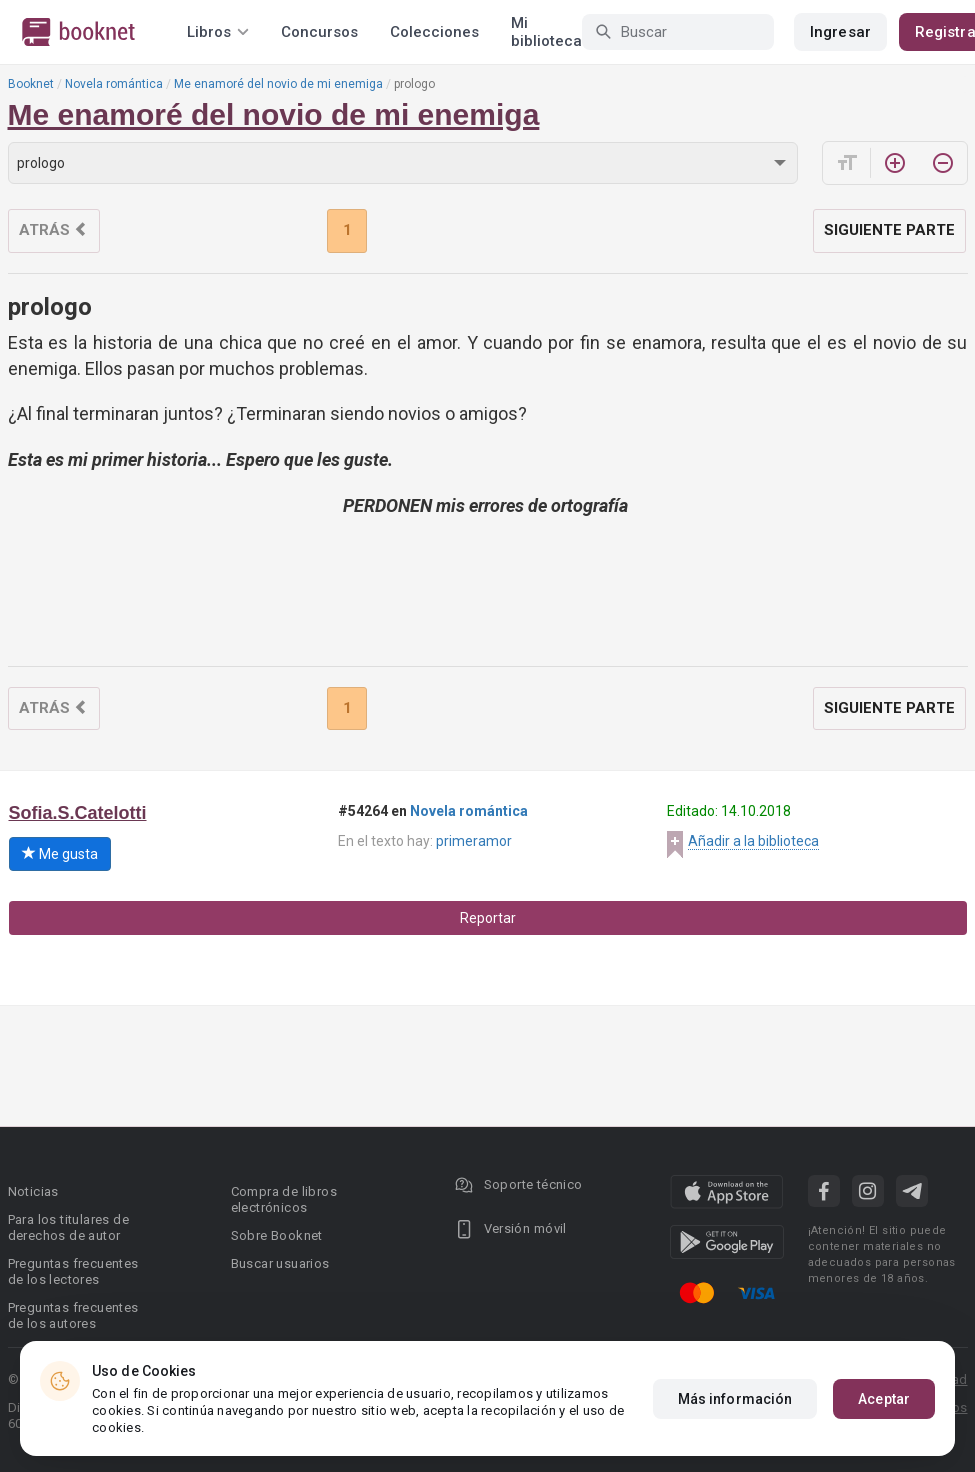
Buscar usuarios (280, 1263)
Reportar (488, 918)
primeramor (474, 841)
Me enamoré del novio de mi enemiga (278, 84)
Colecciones (434, 32)
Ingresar (840, 32)
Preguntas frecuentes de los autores (73, 1315)
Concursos (319, 32)
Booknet (31, 84)
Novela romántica (114, 84)
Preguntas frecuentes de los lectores (73, 1271)
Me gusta (60, 854)
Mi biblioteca (546, 32)
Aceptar (884, 1399)
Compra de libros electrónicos (284, 1199)
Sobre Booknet (277, 1235)
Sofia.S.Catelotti (78, 813)
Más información (735, 1399)
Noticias (33, 1191)
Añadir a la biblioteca (753, 841)
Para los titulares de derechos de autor (68, 1227)
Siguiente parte (889, 230)
